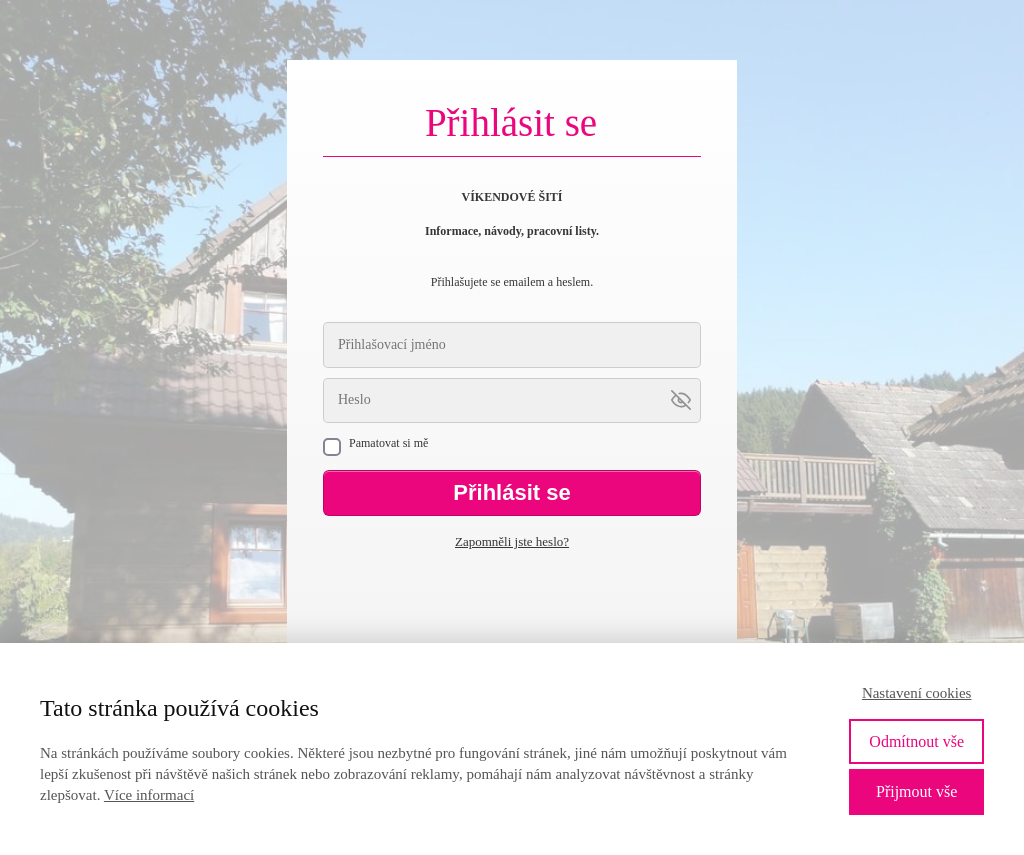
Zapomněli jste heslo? (512, 541)
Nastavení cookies (917, 693)
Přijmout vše (916, 791)
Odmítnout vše (916, 741)
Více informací (149, 795)
